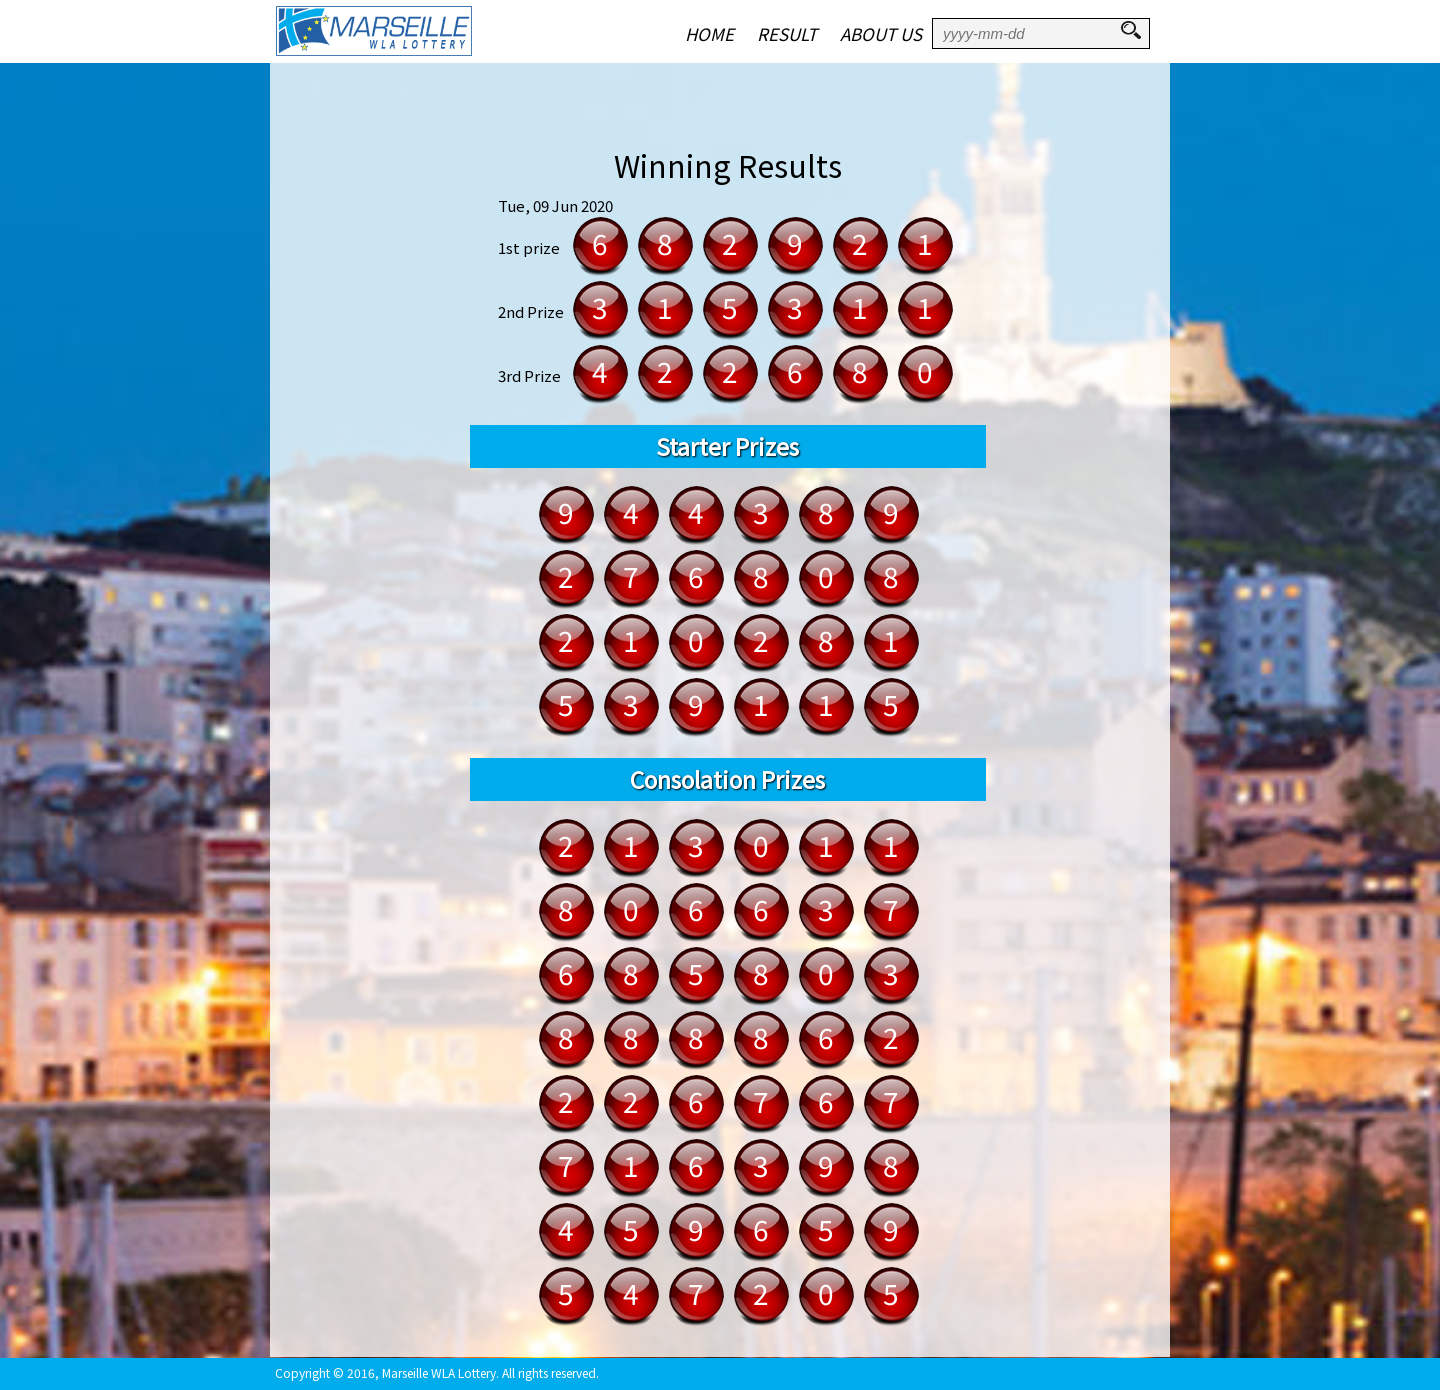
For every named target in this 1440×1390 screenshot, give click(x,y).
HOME (709, 33)
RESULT (787, 33)
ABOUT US (881, 33)
